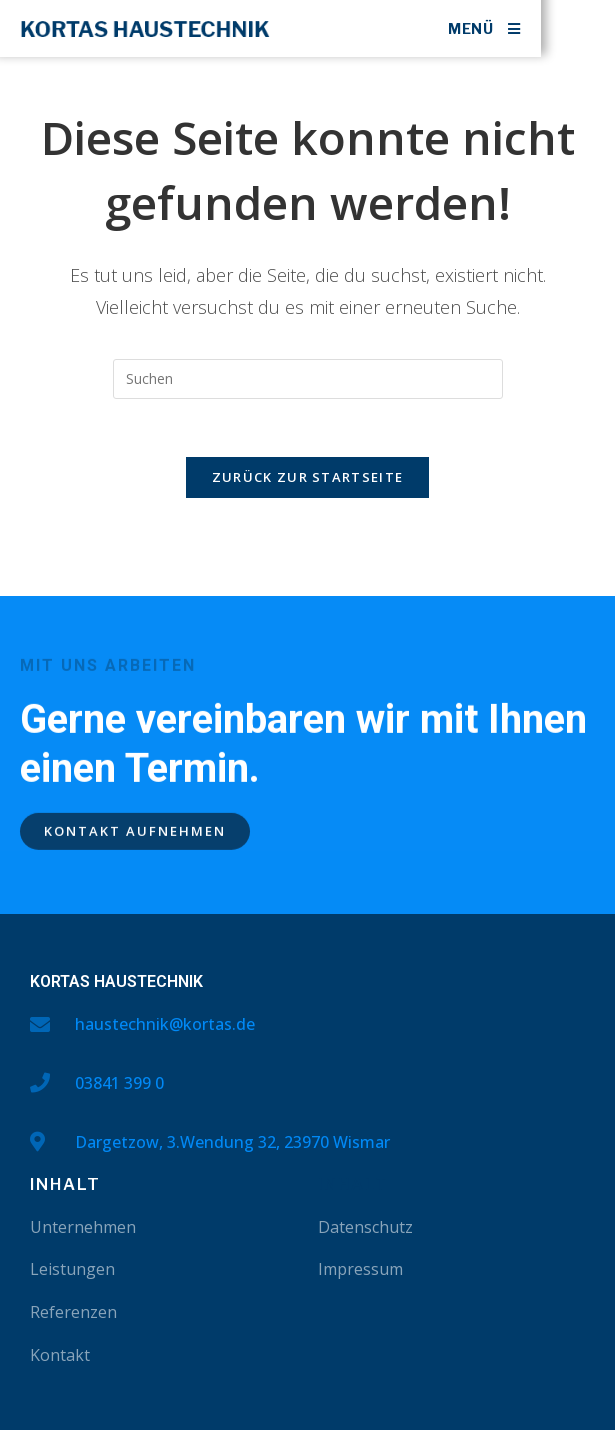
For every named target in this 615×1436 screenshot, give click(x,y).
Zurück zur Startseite (307, 484)
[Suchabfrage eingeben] (308, 383)
